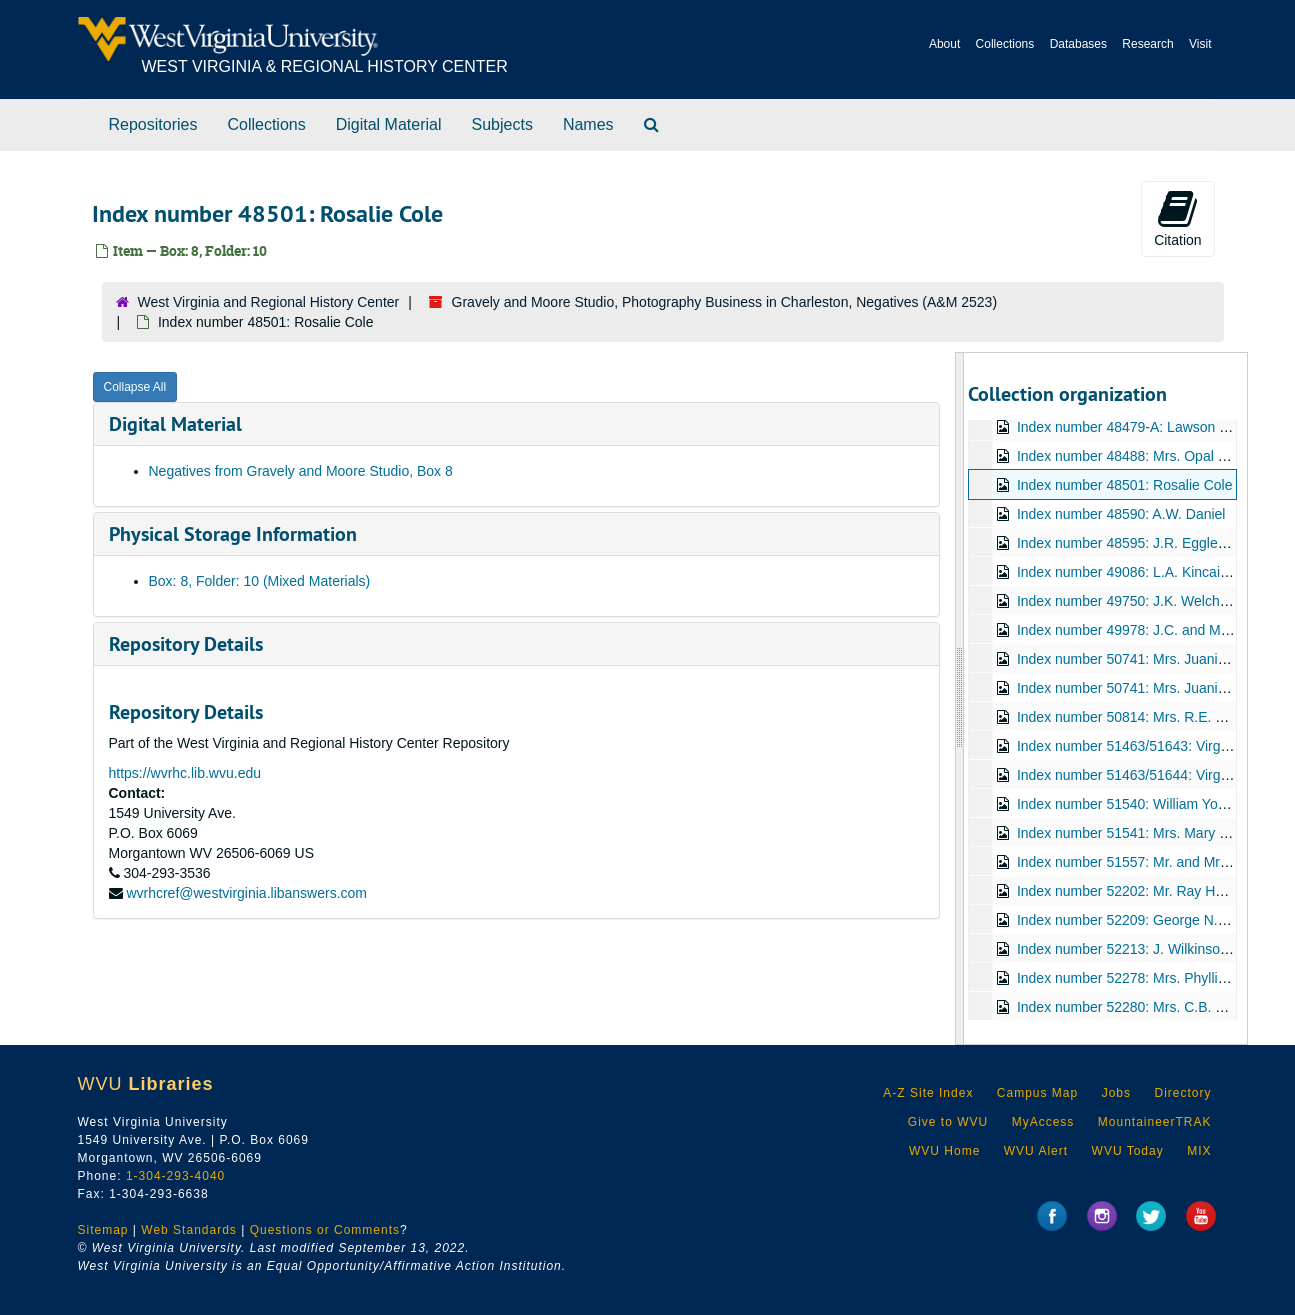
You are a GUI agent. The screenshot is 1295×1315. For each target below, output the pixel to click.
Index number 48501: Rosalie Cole (1125, 485)
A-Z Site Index (928, 1093)
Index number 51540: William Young (1129, 804)
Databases (1078, 44)
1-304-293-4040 (175, 1176)
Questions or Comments (325, 1230)
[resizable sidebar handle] (960, 698)
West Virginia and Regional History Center (269, 302)
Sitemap (103, 1230)
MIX (1199, 1151)
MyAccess (1043, 1122)
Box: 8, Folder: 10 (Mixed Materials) (260, 581)
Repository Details (186, 644)
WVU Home (944, 1151)
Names (588, 124)
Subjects (502, 124)
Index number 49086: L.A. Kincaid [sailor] (1145, 572)
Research (1147, 44)
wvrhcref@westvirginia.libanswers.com (246, 893)
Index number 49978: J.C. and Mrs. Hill (1138, 630)
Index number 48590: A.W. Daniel (1121, 514)
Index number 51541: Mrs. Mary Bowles (1140, 833)
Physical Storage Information (233, 534)
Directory (1182, 1093)
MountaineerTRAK (1155, 1122)
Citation (1177, 218)
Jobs (1116, 1093)
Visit (1200, 44)
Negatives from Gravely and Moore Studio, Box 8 (301, 471)
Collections (1005, 44)
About (944, 44)
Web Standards (189, 1230)
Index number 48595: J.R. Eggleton (1127, 543)
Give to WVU (948, 1122)
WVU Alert (1036, 1151)
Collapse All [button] (135, 387)
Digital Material (389, 124)
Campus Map (1037, 1093)
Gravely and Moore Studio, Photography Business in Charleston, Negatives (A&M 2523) (725, 302)
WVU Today (1128, 1151)
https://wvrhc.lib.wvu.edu (185, 773)
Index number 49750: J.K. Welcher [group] (1148, 601)
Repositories (153, 124)
